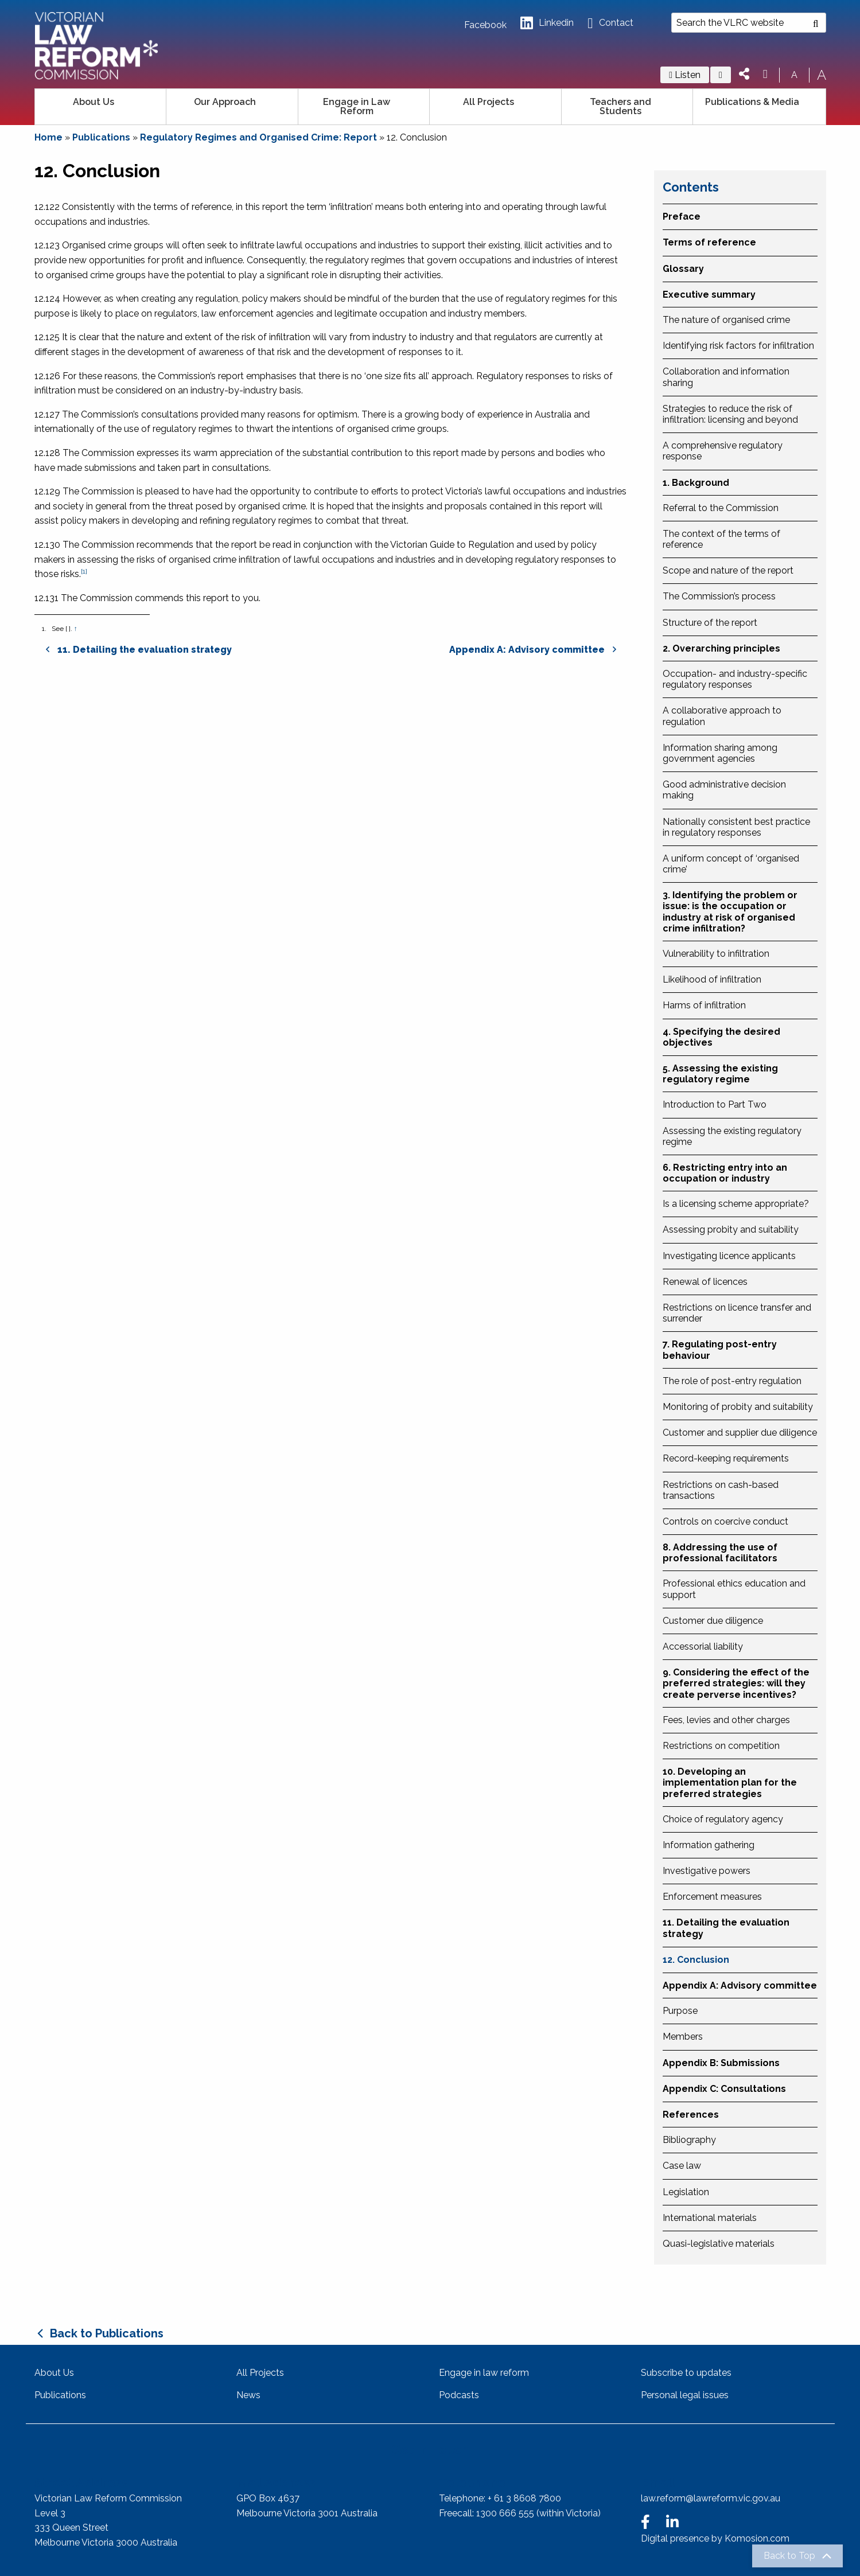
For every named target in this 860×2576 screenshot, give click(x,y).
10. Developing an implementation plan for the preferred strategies (730, 1782)
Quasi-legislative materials (719, 2243)
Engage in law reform (484, 2372)
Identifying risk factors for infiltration (738, 345)
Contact (610, 23)
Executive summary (709, 294)
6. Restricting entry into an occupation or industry (725, 1173)
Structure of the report (710, 622)
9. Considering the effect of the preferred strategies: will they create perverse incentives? (736, 1683)
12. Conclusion (696, 1959)
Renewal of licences (705, 1281)
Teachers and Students (620, 106)
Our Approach (225, 101)
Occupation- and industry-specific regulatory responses (735, 679)
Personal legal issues (685, 2395)
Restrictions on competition (721, 1745)
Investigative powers (706, 1870)
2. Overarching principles (721, 648)
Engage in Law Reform (356, 106)
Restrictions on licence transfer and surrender (737, 1313)
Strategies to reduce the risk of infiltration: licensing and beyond (730, 414)
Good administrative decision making (724, 790)
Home (48, 137)
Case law (682, 2165)
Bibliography (689, 2139)
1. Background (696, 482)
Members (683, 2036)
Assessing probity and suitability (731, 1229)
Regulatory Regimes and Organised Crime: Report (258, 137)
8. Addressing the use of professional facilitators (720, 1553)
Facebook (485, 25)
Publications (101, 137)
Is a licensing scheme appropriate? (736, 1203)
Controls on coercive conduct (725, 1521)
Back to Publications (107, 2333)
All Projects (488, 101)
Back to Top (789, 2556)
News (248, 2395)
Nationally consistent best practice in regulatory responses (736, 827)
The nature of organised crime (726, 319)
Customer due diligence (713, 1620)
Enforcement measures (712, 1896)
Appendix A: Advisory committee (740, 1985)
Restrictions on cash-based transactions (721, 1490)
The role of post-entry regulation (732, 1380)
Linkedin (547, 23)
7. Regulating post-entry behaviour (720, 1350)
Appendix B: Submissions (721, 2062)
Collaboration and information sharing (726, 377)
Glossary (683, 268)
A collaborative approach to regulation (722, 716)
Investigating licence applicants (729, 1255)
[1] (84, 571)
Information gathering (708, 1845)
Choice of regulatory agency (723, 1819)
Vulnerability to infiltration (716, 953)
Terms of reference (709, 242)
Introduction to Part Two (714, 1104)
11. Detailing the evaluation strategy (726, 1928)
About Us (93, 101)
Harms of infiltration (704, 1005)
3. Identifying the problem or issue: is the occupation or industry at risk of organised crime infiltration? (730, 912)
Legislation (686, 2192)
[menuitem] (101, 106)
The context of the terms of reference (721, 539)
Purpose (680, 2010)
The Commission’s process (719, 596)
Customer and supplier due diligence (740, 1432)
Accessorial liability (703, 1646)
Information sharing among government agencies (720, 753)
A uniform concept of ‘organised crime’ (731, 864)
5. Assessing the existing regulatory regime (720, 1074)
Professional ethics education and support (734, 1589)
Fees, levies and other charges (726, 1719)
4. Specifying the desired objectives (721, 1037)
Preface (682, 216)
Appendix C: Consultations (724, 2088)
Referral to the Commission (721, 507)
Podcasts (459, 2395)
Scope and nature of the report (728, 570)
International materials (710, 2217)
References (691, 2114)
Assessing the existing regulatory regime (732, 1136)
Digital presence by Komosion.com (715, 2538)
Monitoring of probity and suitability (738, 1406)
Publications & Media (752, 101)
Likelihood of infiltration (712, 979)
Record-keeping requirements (726, 1458)
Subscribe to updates (686, 2372)
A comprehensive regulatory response (723, 451)
